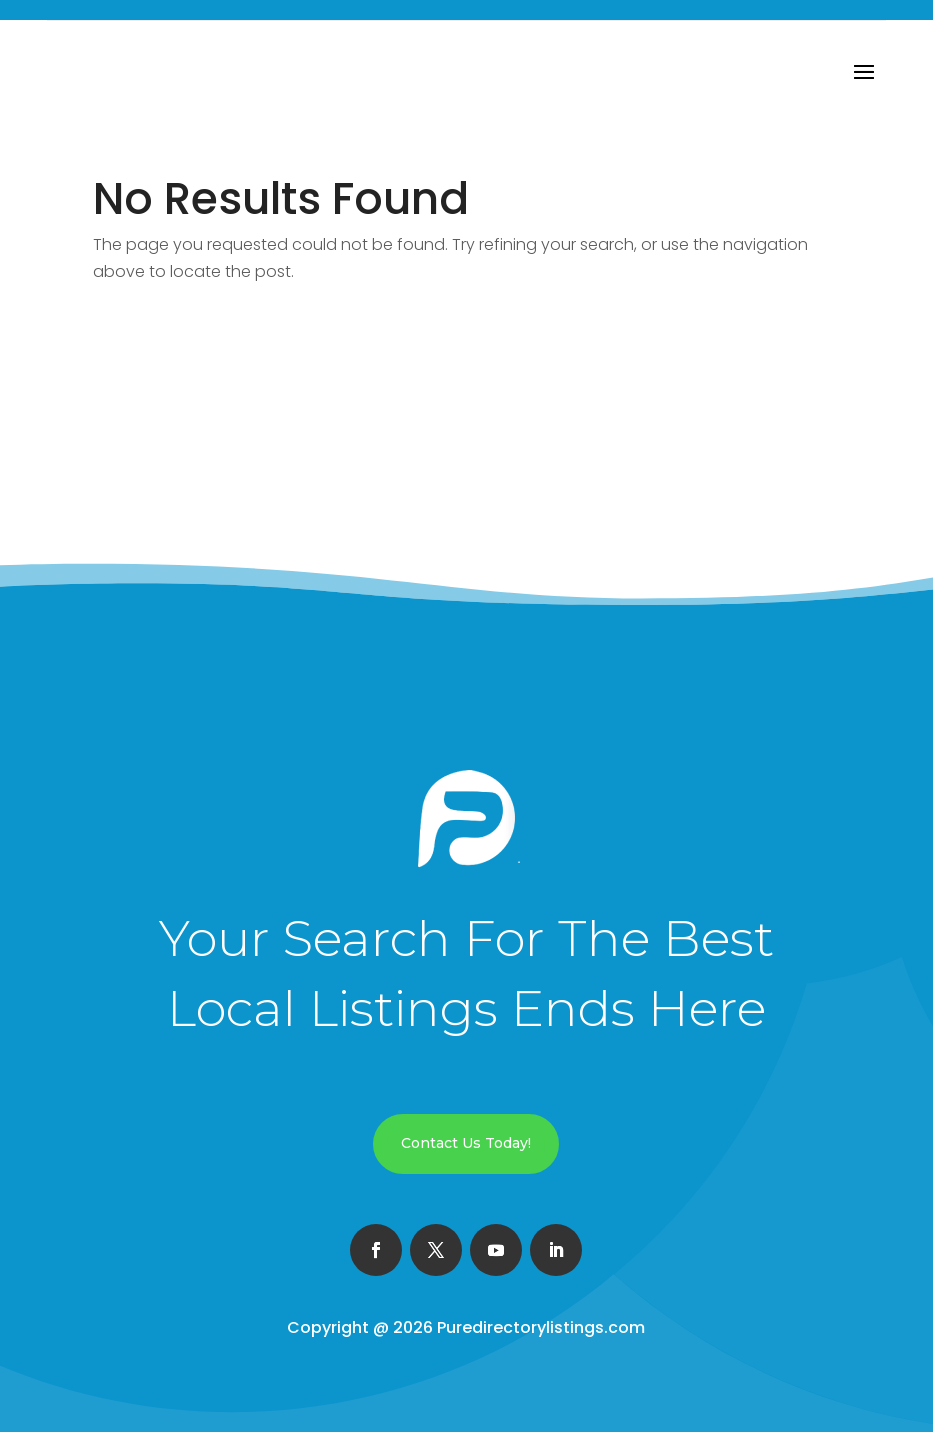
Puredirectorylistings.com (541, 1327)
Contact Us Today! (466, 1143)
